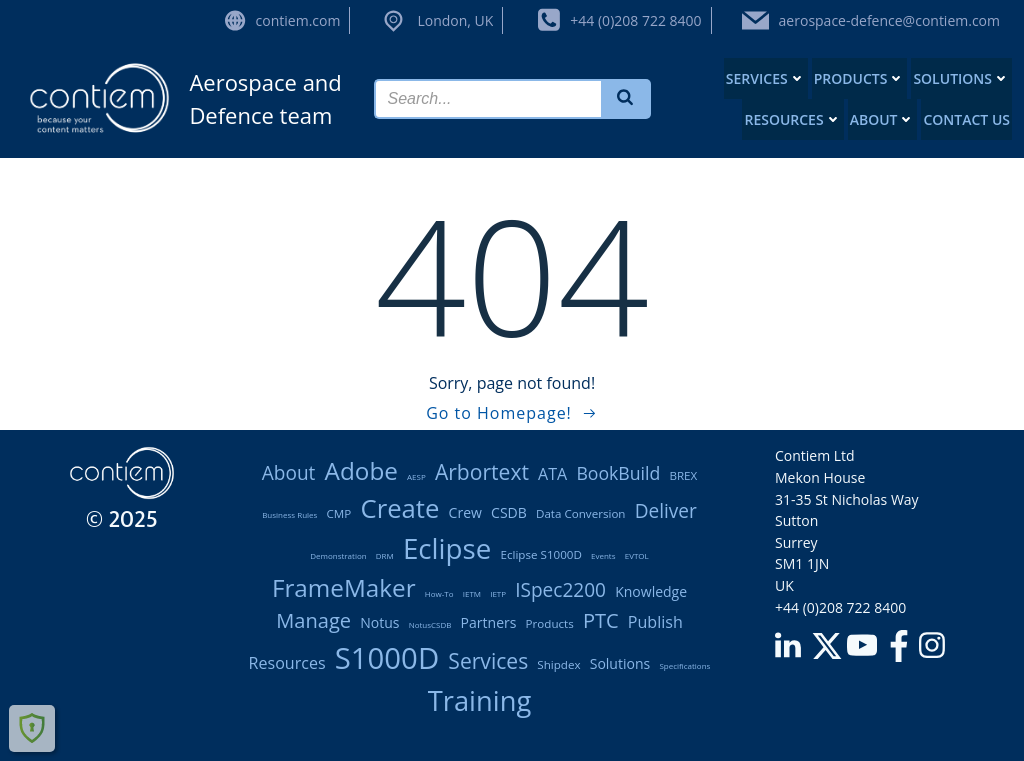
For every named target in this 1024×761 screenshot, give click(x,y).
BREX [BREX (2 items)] (683, 475)
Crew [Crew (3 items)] (465, 512)
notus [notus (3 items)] (379, 622)
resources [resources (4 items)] (287, 663)
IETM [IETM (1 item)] (472, 593)
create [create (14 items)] (399, 508)
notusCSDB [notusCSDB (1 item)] (430, 624)
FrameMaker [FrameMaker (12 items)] (344, 587)
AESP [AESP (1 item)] (416, 476)
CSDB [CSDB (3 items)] (509, 512)
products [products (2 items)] (550, 623)
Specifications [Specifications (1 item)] (684, 665)
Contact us (966, 119)
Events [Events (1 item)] (603, 555)
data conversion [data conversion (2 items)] (581, 513)
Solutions (961, 78)
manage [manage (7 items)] (313, 620)
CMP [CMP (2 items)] (339, 513)
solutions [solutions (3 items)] (620, 663)
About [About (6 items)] (289, 473)
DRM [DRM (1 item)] (385, 555)
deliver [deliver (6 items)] (666, 511)
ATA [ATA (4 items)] (552, 474)
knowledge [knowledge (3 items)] (651, 591)
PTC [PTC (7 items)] (601, 620)
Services (766, 78)
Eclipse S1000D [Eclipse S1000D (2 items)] (540, 554)
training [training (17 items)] (480, 700)
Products (860, 78)
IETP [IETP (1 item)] (498, 593)
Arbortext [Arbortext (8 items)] (482, 471)
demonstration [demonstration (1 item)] (338, 555)
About (883, 119)
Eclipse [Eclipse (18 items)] (447, 548)
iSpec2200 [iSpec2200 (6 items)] (560, 590)
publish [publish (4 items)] (655, 622)
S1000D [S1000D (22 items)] (387, 658)
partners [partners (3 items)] (489, 622)
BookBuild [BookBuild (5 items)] (618, 473)
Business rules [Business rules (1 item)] (289, 514)
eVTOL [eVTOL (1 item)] (637, 555)
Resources (792, 119)
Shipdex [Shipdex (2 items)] (558, 664)
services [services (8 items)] (488, 660)
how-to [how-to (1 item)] (439, 593)
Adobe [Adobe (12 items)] (361, 470)
